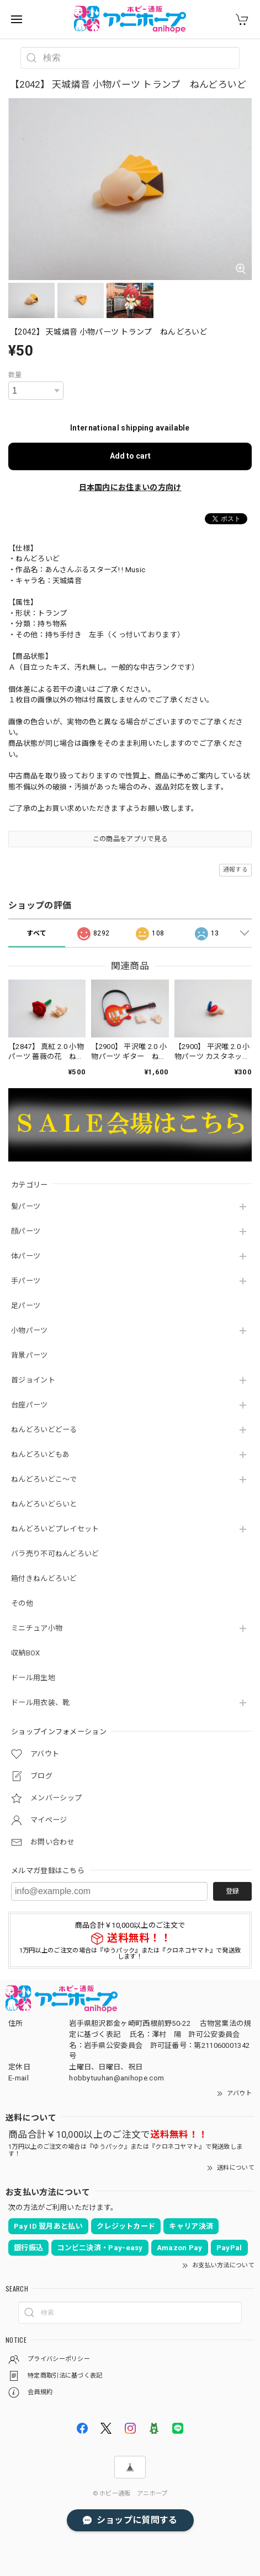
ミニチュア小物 (36, 1628)
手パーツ (25, 1281)
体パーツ (25, 1256)
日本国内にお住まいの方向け (130, 487)
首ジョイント (33, 1380)
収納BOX (25, 1653)
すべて (36, 933)
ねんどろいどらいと (44, 1504)
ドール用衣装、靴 (40, 1702)
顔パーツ (25, 1231)
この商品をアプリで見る (130, 839)
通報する (235, 869)
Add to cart (130, 455)
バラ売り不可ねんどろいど (55, 1554)
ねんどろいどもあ (40, 1454)
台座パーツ (29, 1405)
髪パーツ (25, 1206)
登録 (232, 1891)
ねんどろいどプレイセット (55, 1529)
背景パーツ (29, 1355)
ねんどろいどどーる (44, 1430)
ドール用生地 (33, 1678)
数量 (15, 375)
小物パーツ (29, 1330)
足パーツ (25, 1306)
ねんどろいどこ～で (44, 1479)
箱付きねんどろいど (44, 1578)
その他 (22, 1603)
